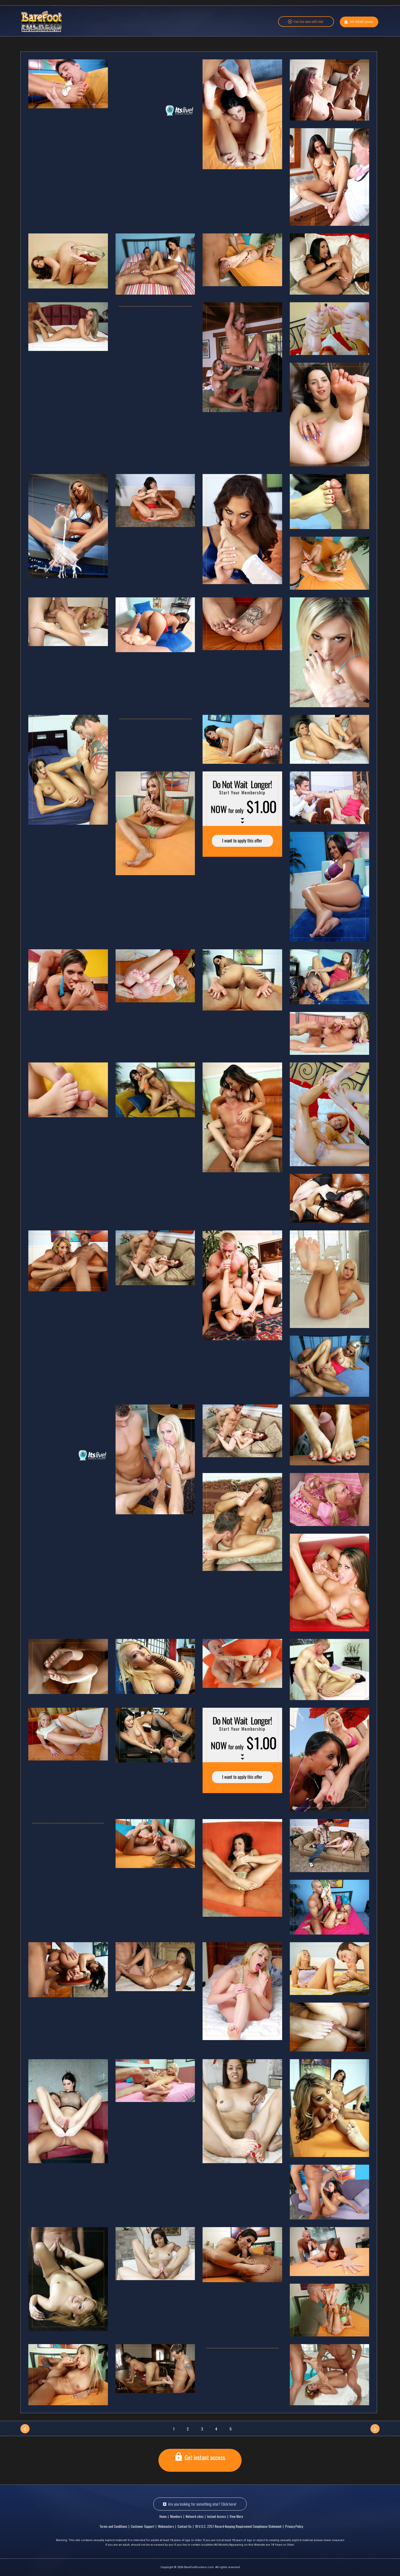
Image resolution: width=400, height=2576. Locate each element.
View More (236, 2516)
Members (176, 2516)
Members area (368, 6)
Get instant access (361, 28)
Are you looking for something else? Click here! (202, 2504)
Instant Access (216, 2516)
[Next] (375, 2428)
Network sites (36, 7)
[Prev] (25, 2428)
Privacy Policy (294, 2526)
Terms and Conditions (113, 2526)
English (63, 7)
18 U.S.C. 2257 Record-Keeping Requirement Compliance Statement (238, 2526)
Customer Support (142, 2526)
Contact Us (185, 2526)
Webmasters (166, 2526)
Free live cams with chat (308, 28)
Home (163, 2516)
